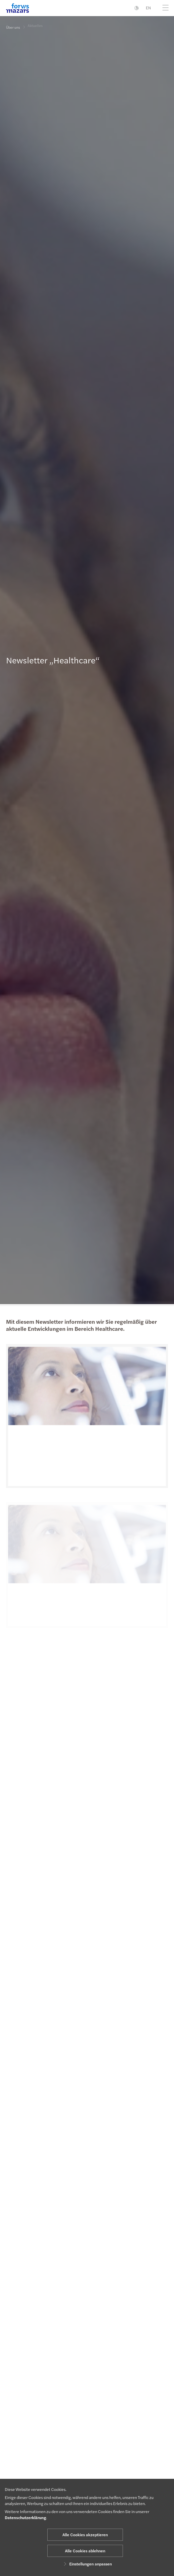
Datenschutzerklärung (25, 2517)
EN (148, 8)
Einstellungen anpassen (87, 2564)
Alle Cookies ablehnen (85, 2551)
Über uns (13, 27)
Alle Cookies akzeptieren (85, 2534)
